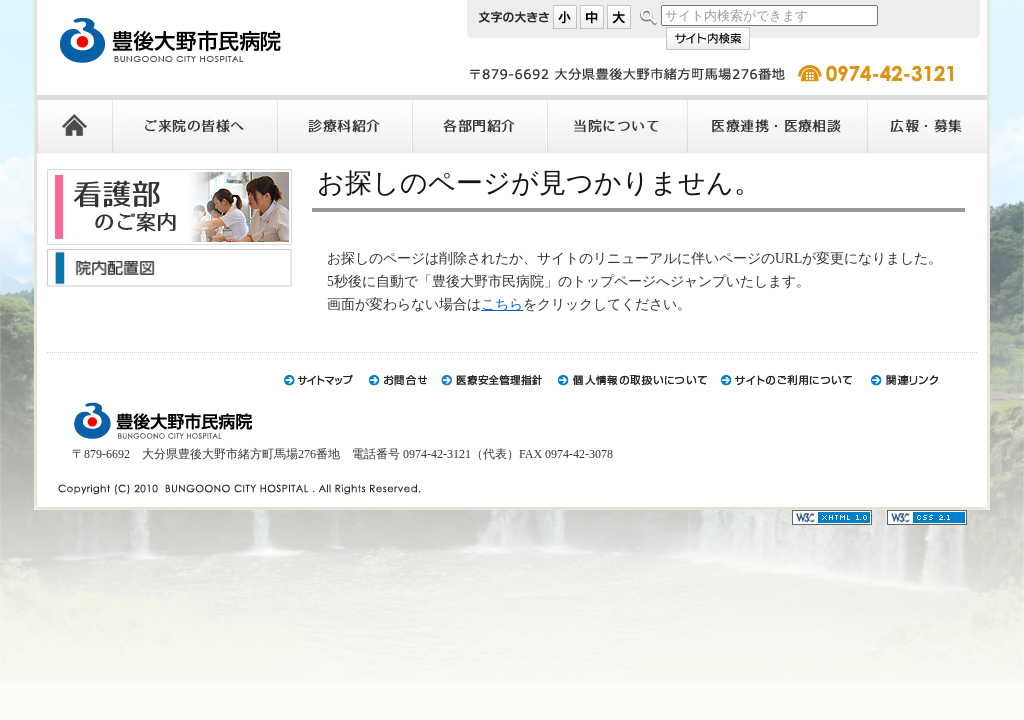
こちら (502, 304)
